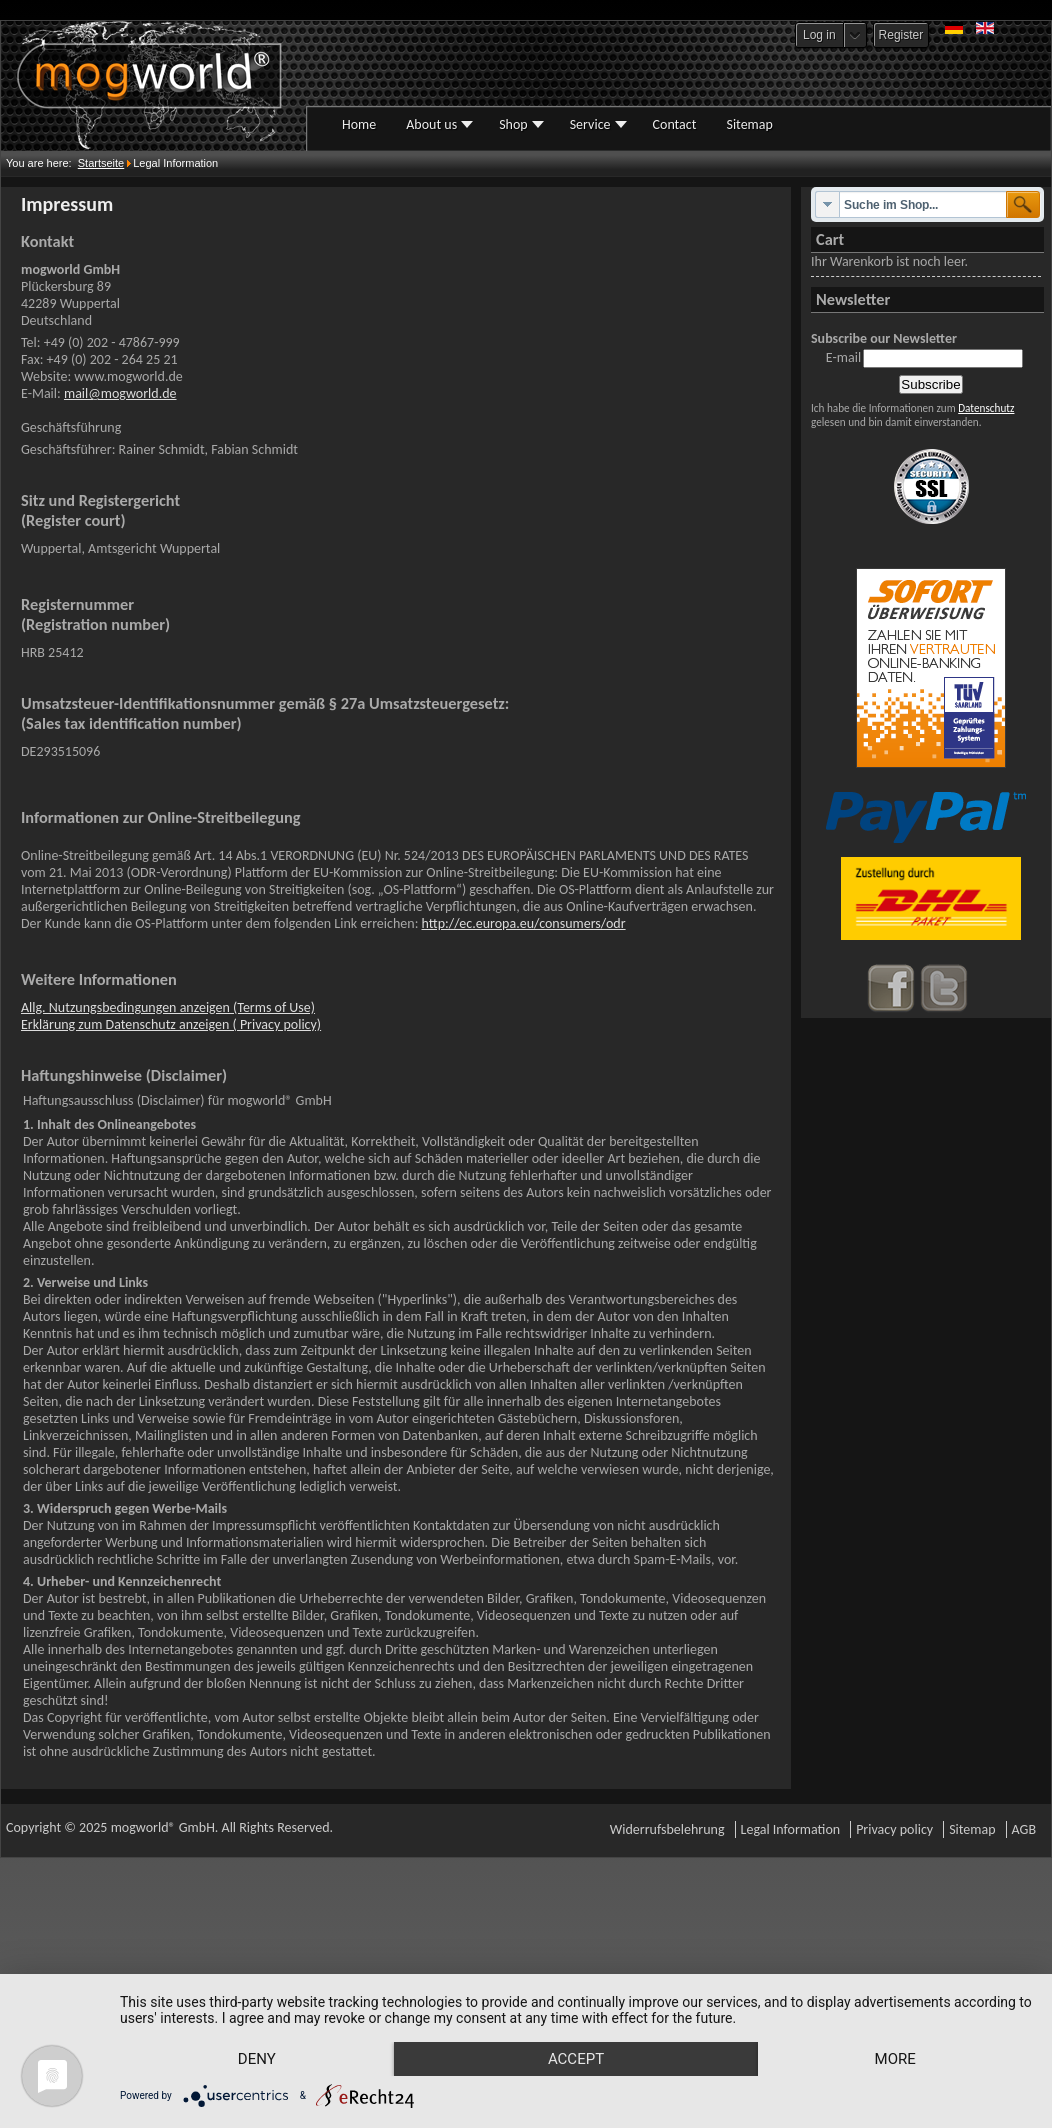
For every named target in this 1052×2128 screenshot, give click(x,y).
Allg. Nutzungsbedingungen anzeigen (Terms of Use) (168, 1007)
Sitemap (972, 1829)
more (259, 2058)
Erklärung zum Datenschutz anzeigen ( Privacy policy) (171, 1024)
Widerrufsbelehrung (667, 1829)
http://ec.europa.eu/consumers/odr (524, 923)
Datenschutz (986, 408)
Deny (260, 2024)
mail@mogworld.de (120, 393)
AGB (1024, 1829)
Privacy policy (894, 1829)
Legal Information (791, 1829)
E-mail (843, 357)
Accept (584, 2024)
